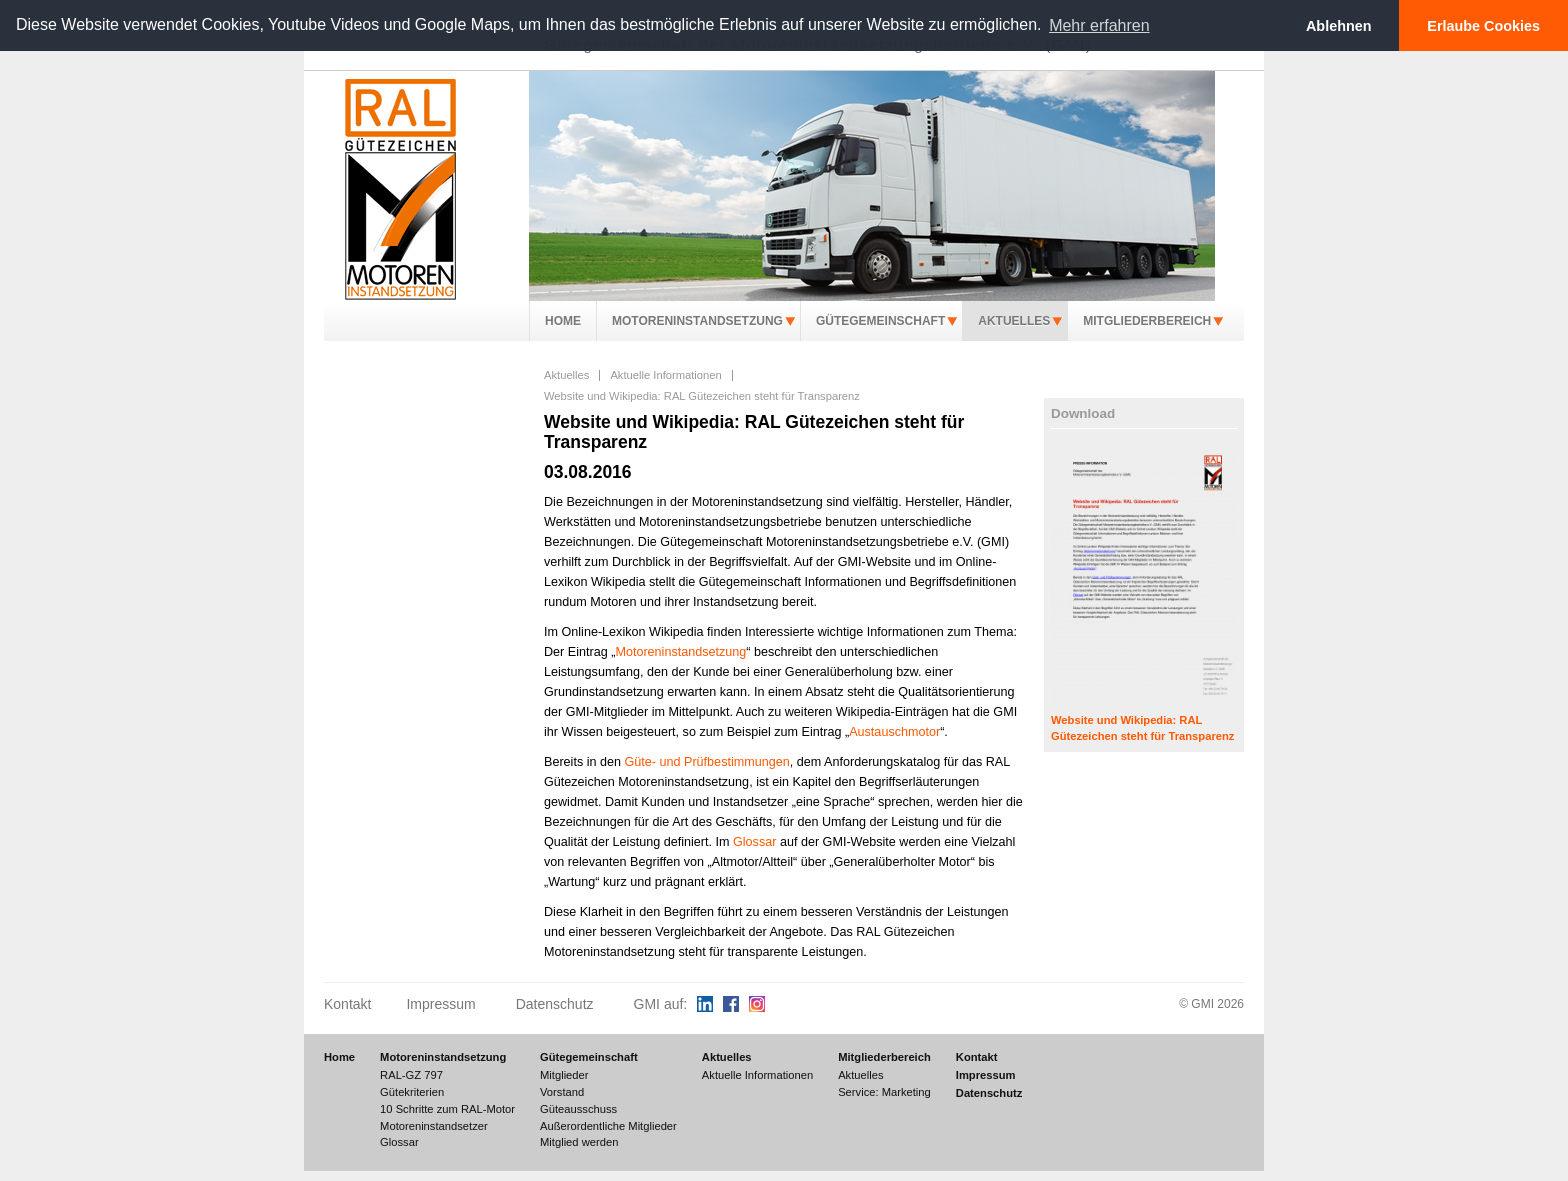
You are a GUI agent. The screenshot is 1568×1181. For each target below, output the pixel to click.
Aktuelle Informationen (665, 375)
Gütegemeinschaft (880, 321)
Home (563, 321)
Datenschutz (555, 1004)
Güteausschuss (578, 1109)
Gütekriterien (412, 1092)
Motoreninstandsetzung (697, 321)
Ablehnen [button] (1339, 26)
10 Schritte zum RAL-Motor (447, 1109)
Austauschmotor (894, 732)
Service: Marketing (884, 1092)
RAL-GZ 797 (411, 1075)
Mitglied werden (579, 1142)
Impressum (440, 1004)
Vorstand (562, 1092)
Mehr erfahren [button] (1099, 25)
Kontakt (347, 1004)
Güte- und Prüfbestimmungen (707, 762)
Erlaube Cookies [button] (1483, 26)
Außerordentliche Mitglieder (608, 1126)
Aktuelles (1014, 321)
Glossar (754, 842)
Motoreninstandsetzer (434, 1126)
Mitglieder (564, 1075)
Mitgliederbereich (1147, 321)
